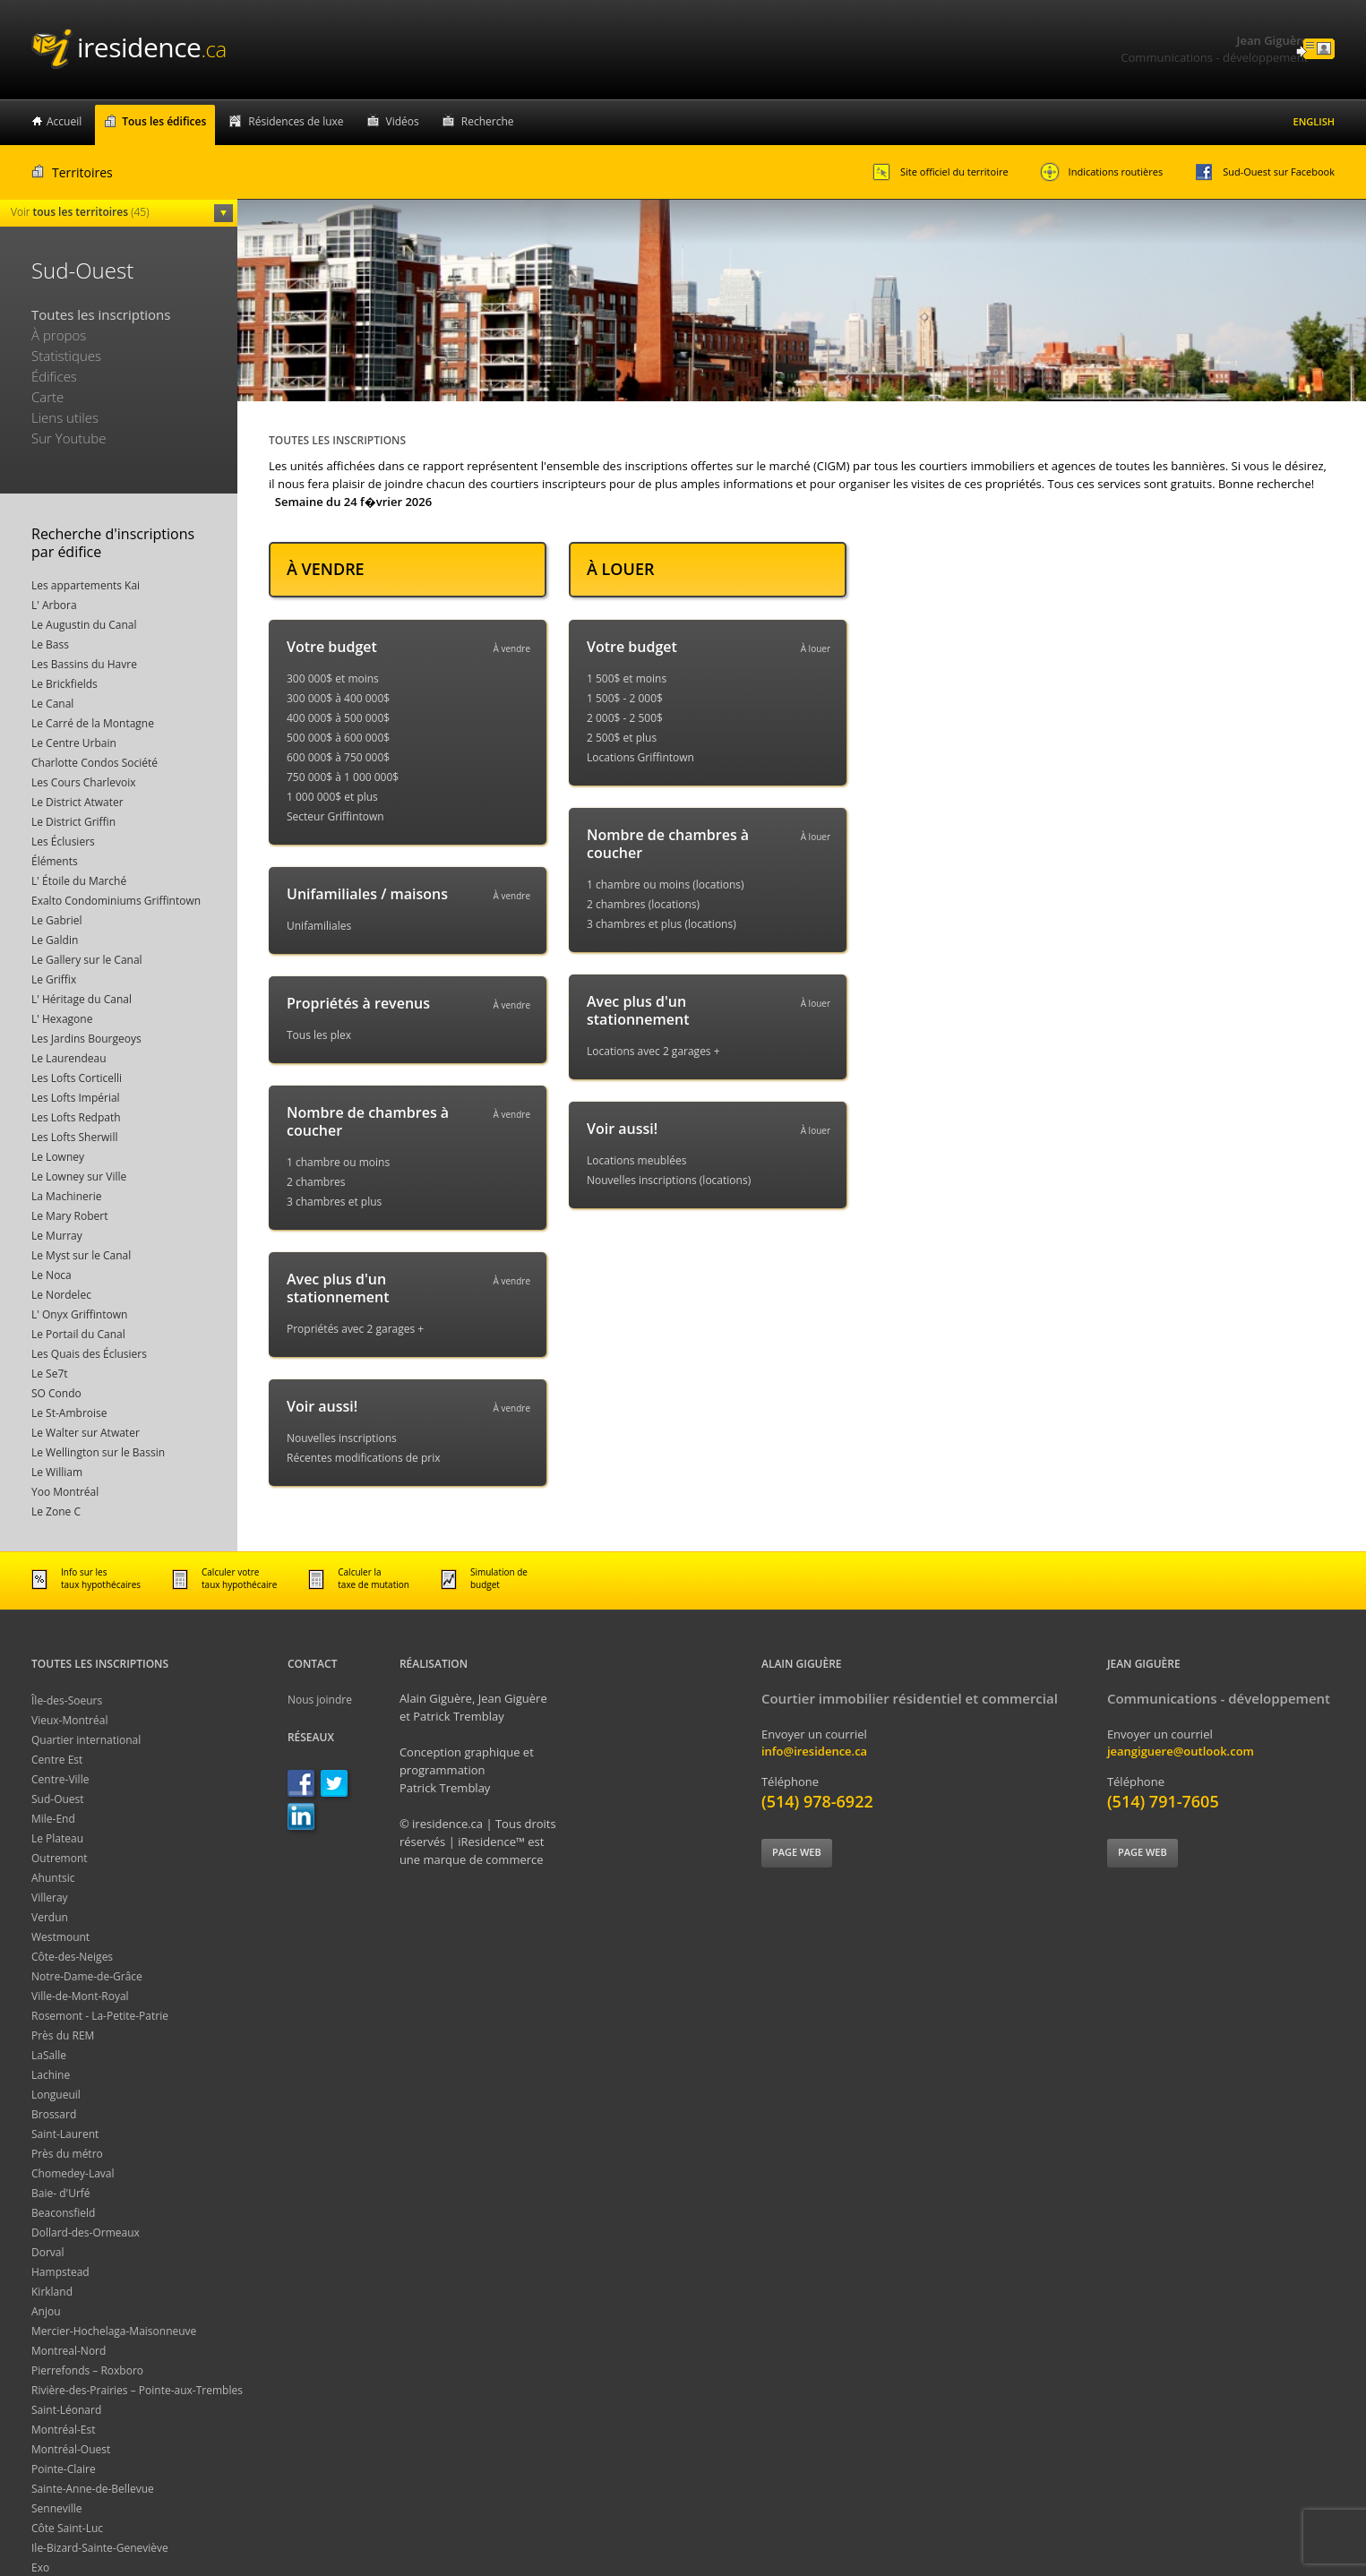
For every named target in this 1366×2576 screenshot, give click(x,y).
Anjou (46, 2311)
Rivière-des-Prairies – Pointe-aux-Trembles (137, 2390)
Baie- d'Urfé (60, 2193)
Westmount (60, 1937)
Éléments (54, 861)
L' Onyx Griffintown (79, 1314)
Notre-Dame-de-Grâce (86, 1976)
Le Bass (50, 644)
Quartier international (86, 1739)
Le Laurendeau (69, 1058)
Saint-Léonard (66, 2409)
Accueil (64, 121)
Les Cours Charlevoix (83, 782)
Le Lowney (57, 1156)
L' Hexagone (61, 1018)
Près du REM (62, 2035)
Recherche (487, 121)
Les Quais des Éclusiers (89, 1353)
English (1314, 121)
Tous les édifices (164, 121)
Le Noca (51, 1275)
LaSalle (48, 2055)
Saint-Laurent (65, 2134)
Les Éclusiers (63, 841)
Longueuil (56, 2094)
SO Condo (56, 1393)
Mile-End (53, 1818)
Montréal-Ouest (70, 2449)
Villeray (49, 1897)
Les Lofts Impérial (75, 1097)
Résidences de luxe (295, 121)
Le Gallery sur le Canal (86, 959)
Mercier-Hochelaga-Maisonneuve (113, 2331)
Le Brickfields (64, 683)
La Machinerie (66, 1196)
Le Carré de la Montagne (92, 723)
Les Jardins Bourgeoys (86, 1038)
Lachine (50, 2074)
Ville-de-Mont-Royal (80, 1996)
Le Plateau (57, 1838)
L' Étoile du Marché (78, 881)
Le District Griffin (73, 821)
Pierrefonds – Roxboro (87, 2370)
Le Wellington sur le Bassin (98, 1452)
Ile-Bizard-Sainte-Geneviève (99, 2547)
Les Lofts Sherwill (74, 1137)
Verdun (49, 1917)
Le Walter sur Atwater (85, 1432)
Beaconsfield (63, 2212)
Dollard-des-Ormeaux (85, 2232)
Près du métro (67, 2153)
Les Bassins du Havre (84, 664)
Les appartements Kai (85, 585)
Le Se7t (49, 1373)
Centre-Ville (60, 1779)
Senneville (56, 2508)
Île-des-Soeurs (66, 1700)
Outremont (59, 1858)
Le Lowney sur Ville (78, 1176)
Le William (56, 1472)
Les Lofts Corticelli (76, 1078)
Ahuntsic (52, 1877)
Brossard (53, 2114)
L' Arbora (54, 605)
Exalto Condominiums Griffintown (116, 900)
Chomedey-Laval (73, 2173)
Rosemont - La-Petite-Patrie (99, 2015)
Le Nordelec (61, 1294)
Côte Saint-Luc (67, 2528)
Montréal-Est (63, 2429)
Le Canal (52, 703)
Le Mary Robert (69, 1216)
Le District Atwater (77, 802)
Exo (40, 2567)
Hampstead (60, 2272)
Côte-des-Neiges (72, 1956)
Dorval (47, 2252)
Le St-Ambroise (69, 1413)
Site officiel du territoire (940, 172)
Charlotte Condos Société (94, 762)
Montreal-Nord (68, 2350)
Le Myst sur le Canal (81, 1255)
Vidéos (402, 121)
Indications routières (1102, 172)
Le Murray (56, 1235)
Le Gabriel (56, 920)
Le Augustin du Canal (84, 624)
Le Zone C (56, 1511)
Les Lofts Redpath (76, 1117)
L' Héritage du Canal (81, 999)
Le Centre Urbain (73, 743)
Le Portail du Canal (78, 1334)
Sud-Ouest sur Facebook (1264, 172)
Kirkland (52, 2291)
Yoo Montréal (65, 1491)
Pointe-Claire (63, 2469)
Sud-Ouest (57, 1799)
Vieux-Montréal (69, 1720)
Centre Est (56, 1759)
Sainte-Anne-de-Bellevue (92, 2488)
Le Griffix (53, 979)
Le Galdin (54, 940)
